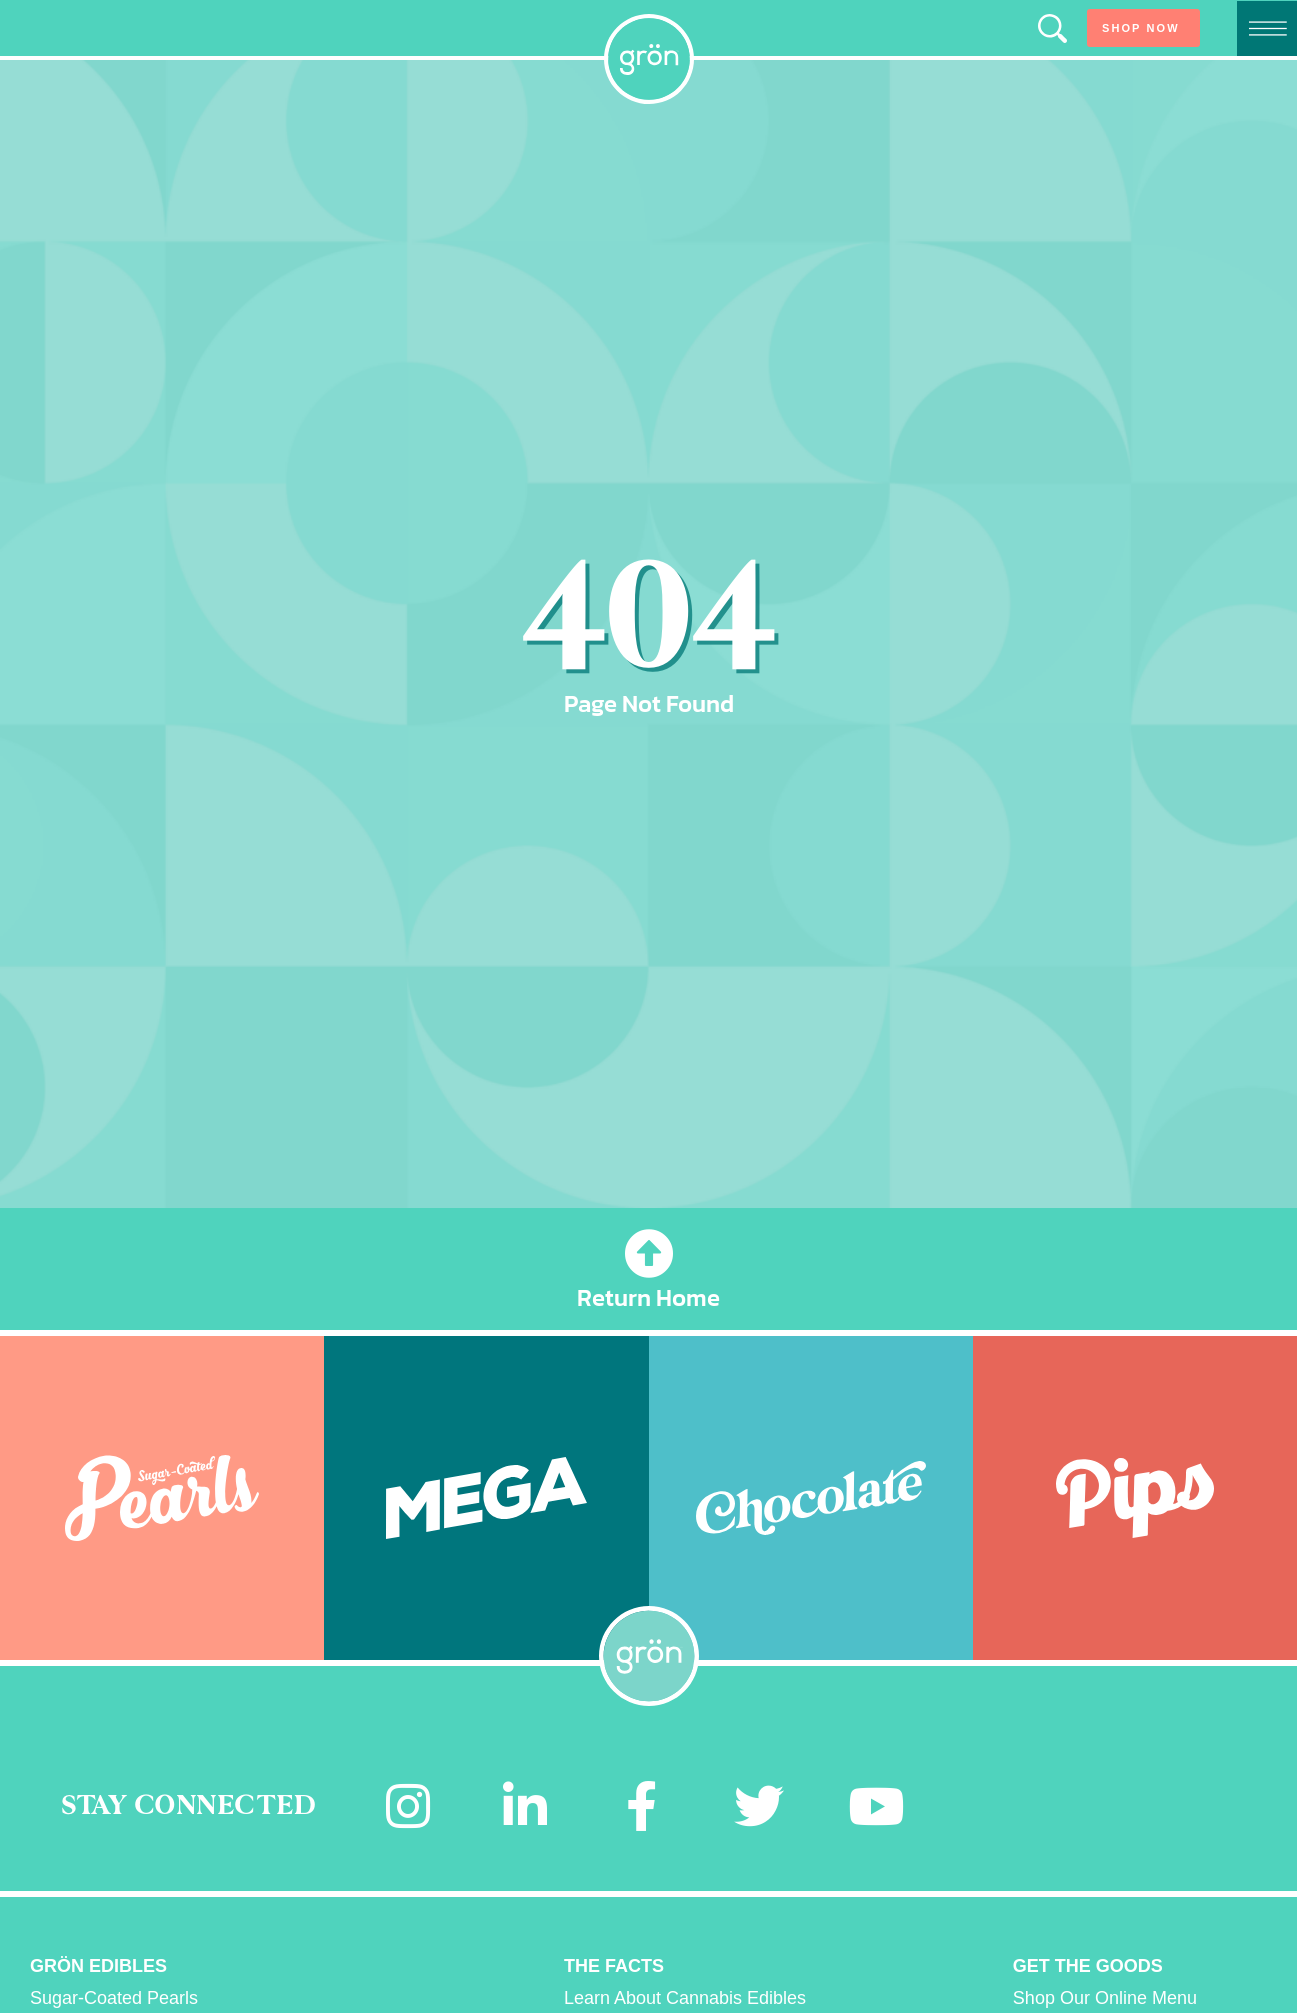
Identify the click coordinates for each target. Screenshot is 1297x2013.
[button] (1052, 28)
